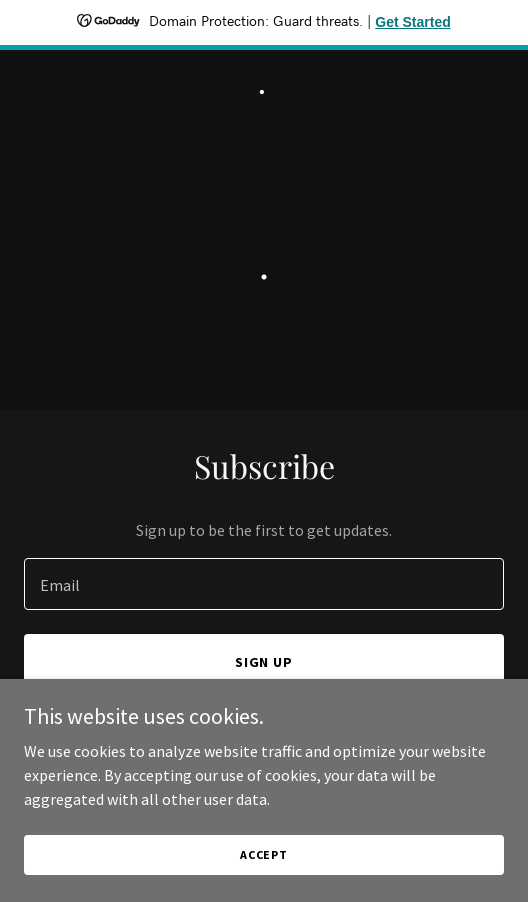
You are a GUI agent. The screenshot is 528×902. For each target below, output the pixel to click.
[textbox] (264, 584)
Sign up (264, 662)
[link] (264, 88)
